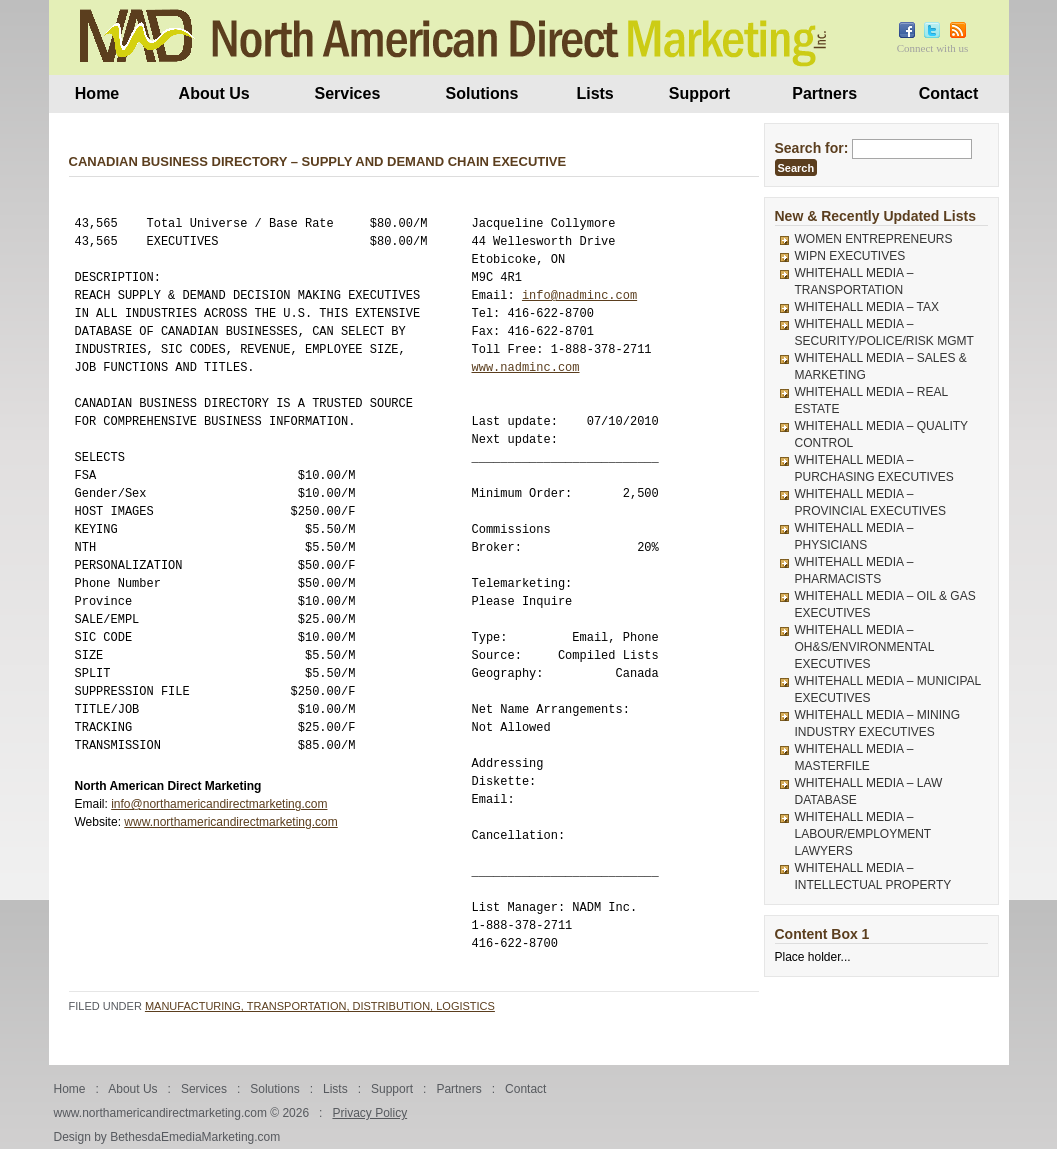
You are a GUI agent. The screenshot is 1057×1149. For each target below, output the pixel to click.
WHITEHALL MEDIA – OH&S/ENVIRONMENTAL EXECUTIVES (864, 647)
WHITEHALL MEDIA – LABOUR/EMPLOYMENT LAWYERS (863, 834)
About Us (214, 93)
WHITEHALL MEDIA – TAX (867, 307)
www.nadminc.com (526, 367)
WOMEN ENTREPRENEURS (874, 239)
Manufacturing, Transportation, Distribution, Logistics (320, 1006)
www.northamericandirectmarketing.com (230, 822)
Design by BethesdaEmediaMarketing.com (167, 1137)
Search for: (812, 148)
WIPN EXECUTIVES (850, 256)
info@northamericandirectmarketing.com (219, 804)
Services (347, 93)
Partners (824, 93)
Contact (949, 93)
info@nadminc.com (579, 295)
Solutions (482, 93)
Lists (594, 93)
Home (97, 93)
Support (699, 93)
